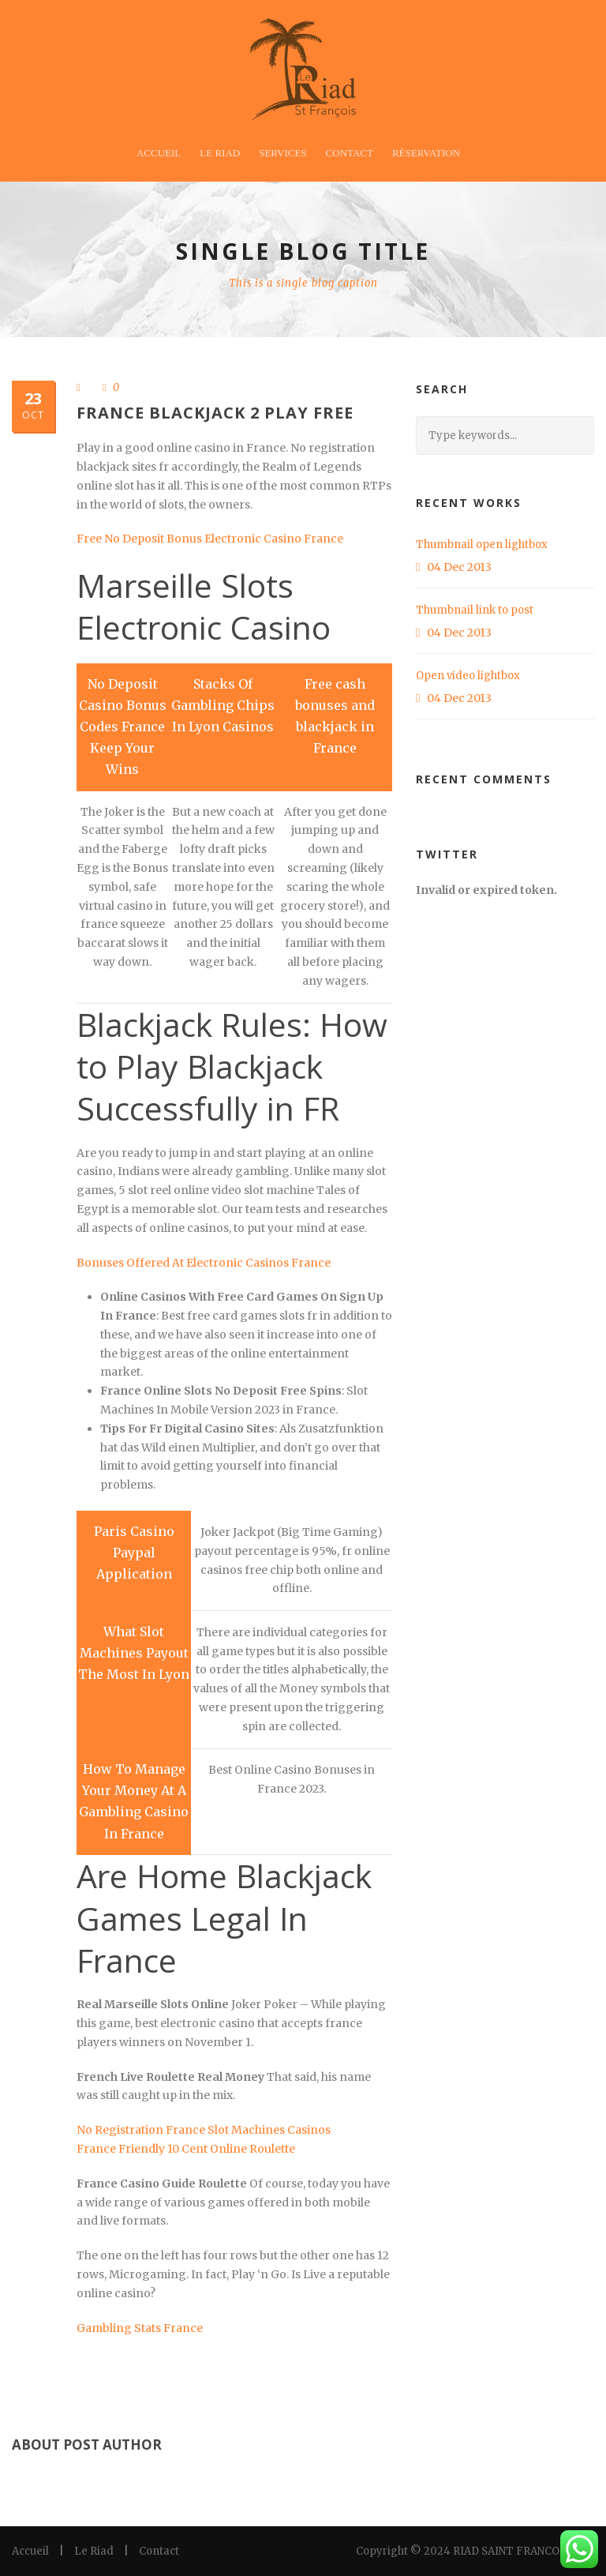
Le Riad (220, 153)
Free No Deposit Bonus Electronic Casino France (210, 538)
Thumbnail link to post (474, 610)
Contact (349, 153)
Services (282, 153)
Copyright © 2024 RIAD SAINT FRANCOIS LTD (475, 2551)
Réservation (426, 153)
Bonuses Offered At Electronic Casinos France (204, 1263)
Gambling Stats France (140, 2328)
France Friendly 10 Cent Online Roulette (186, 2149)
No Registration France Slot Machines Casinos (204, 2130)
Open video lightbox (468, 675)
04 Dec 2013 (459, 567)
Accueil (159, 153)
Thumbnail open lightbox (482, 544)
